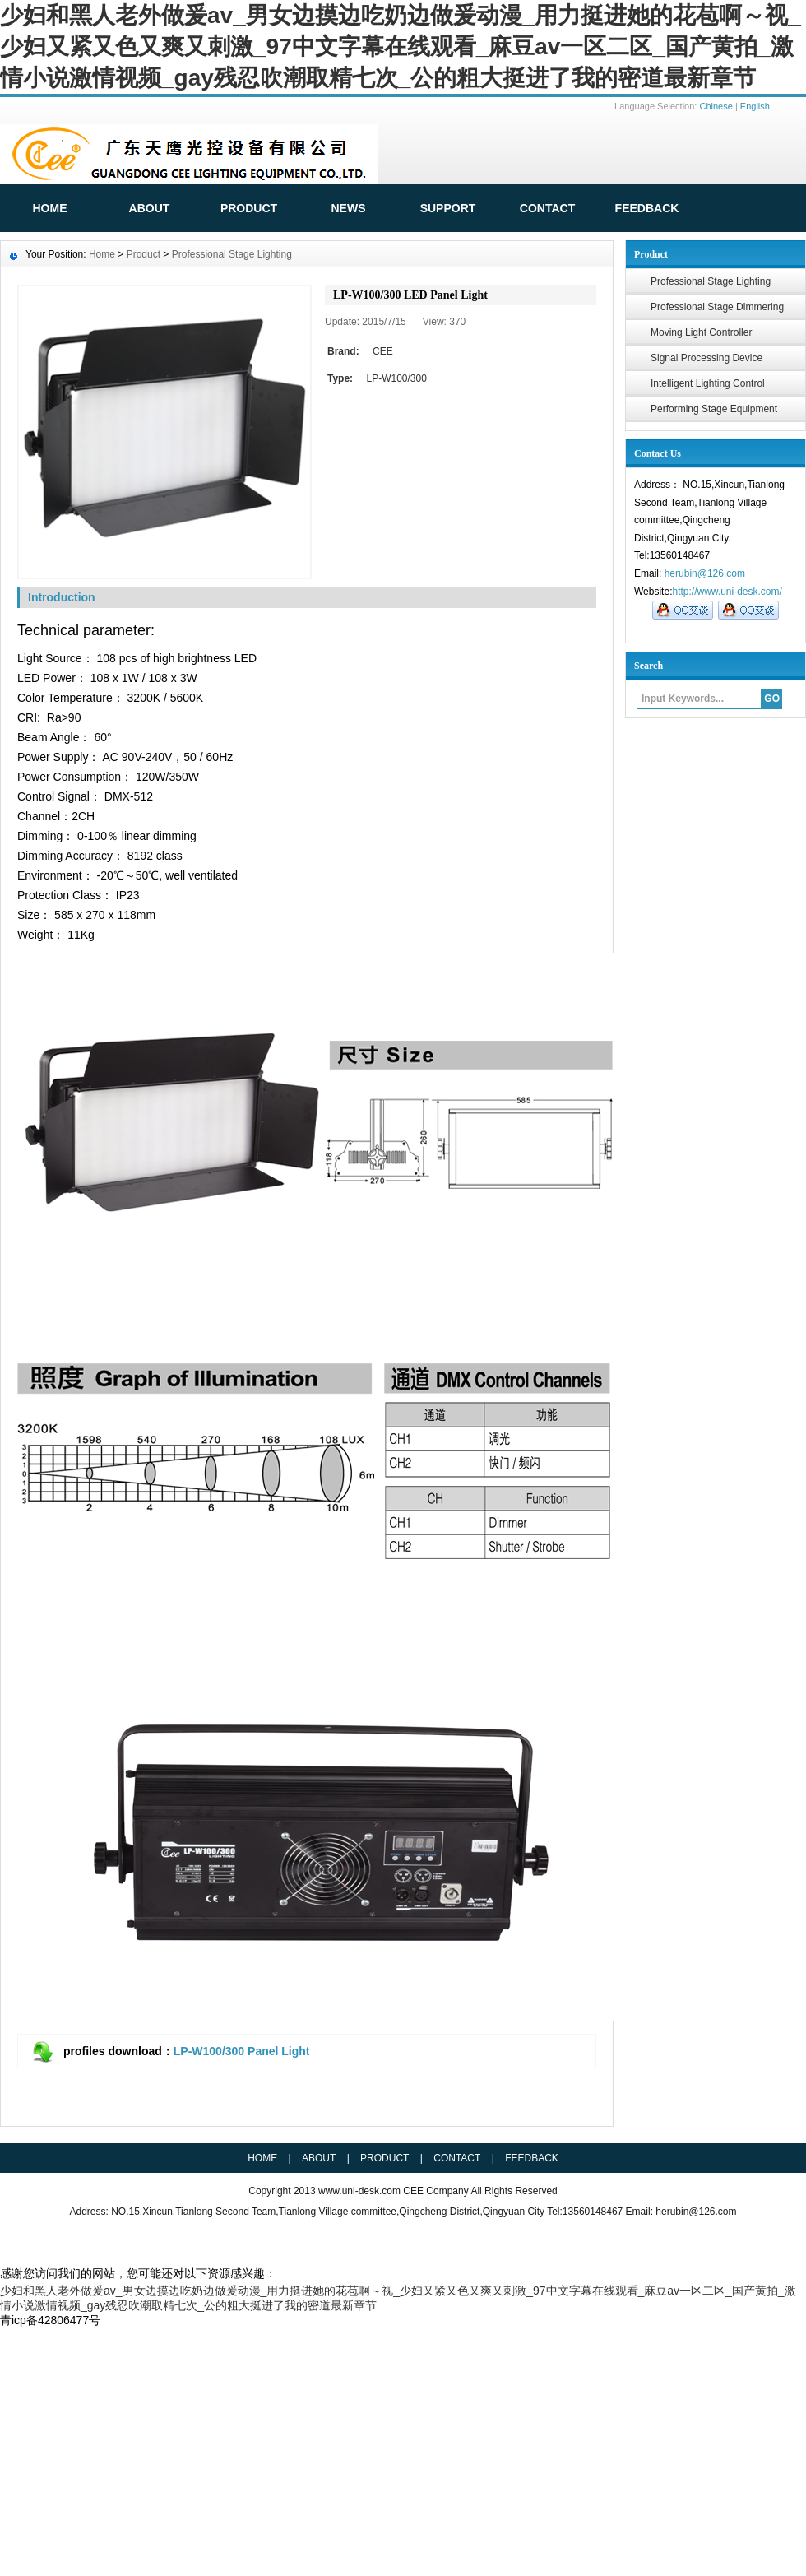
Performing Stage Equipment (714, 409)
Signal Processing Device (706, 358)
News (348, 208)
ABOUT (149, 208)
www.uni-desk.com (360, 2191)
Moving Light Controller (701, 332)
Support (448, 208)
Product (248, 208)
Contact (547, 208)
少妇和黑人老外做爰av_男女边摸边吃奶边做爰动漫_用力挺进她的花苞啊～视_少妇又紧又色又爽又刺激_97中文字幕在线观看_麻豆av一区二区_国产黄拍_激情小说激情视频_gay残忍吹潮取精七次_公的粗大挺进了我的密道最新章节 (400, 46)
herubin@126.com (705, 573)
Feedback (531, 2158)
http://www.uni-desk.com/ (726, 591)
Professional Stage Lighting (711, 281)
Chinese (715, 106)
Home (102, 254)
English (755, 106)
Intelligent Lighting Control (708, 383)
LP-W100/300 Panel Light (242, 2051)
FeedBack (647, 208)
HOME (50, 208)
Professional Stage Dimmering (717, 307)
